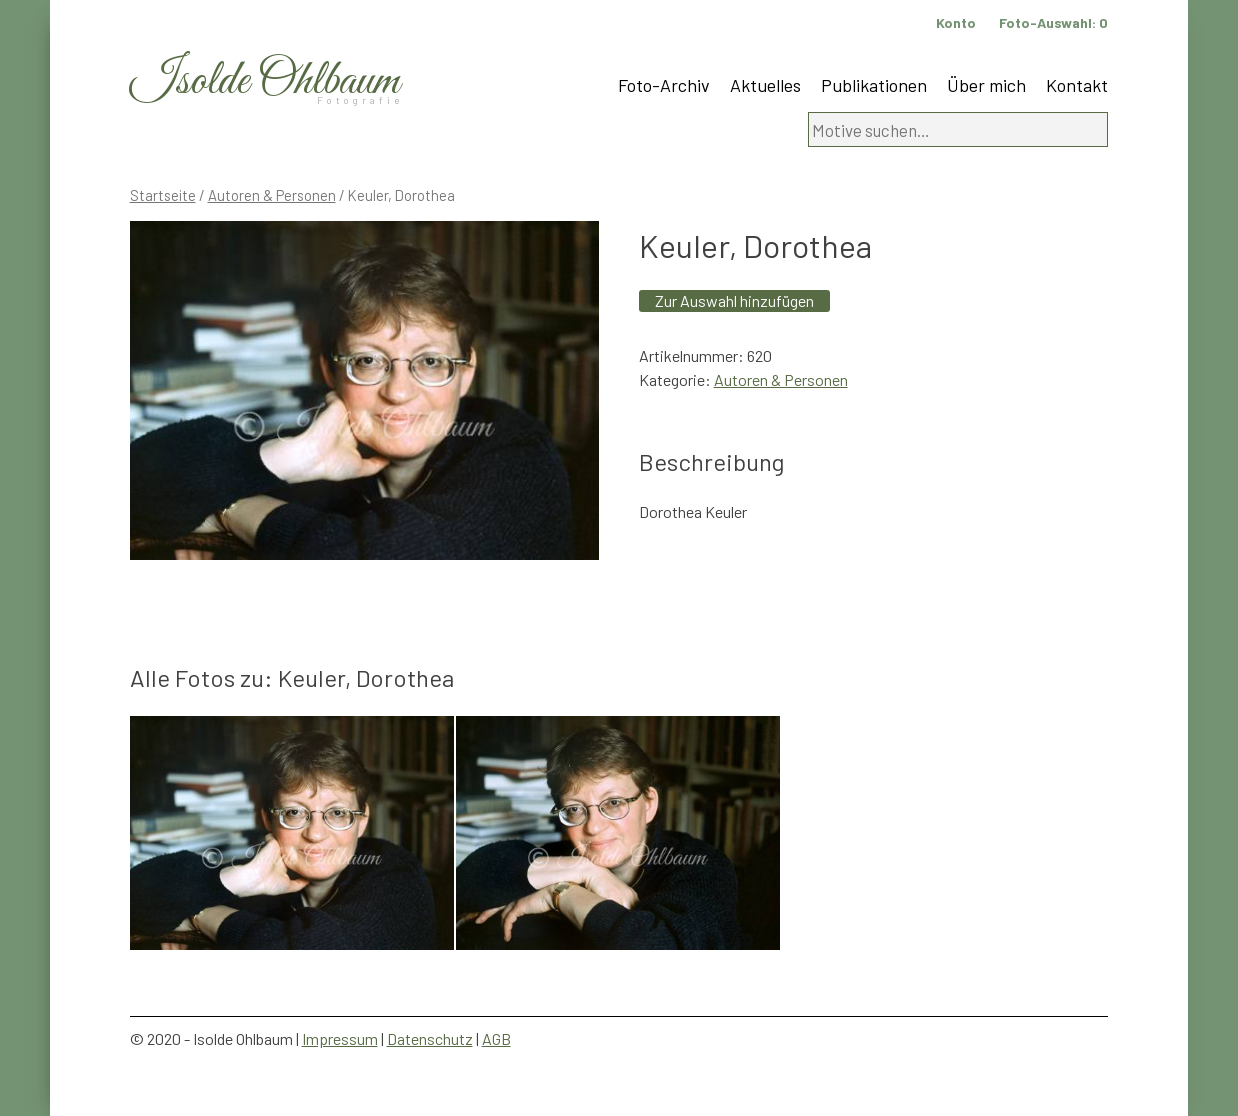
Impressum (340, 1038)
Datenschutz (430, 1038)
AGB (496, 1038)
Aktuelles (765, 85)
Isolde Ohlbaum (265, 81)
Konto (956, 22)
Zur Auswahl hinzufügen (734, 300)
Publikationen (874, 85)
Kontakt (1077, 85)
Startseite (163, 195)
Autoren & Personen (272, 195)
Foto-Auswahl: (1053, 22)
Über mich (986, 85)
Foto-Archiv (664, 85)
